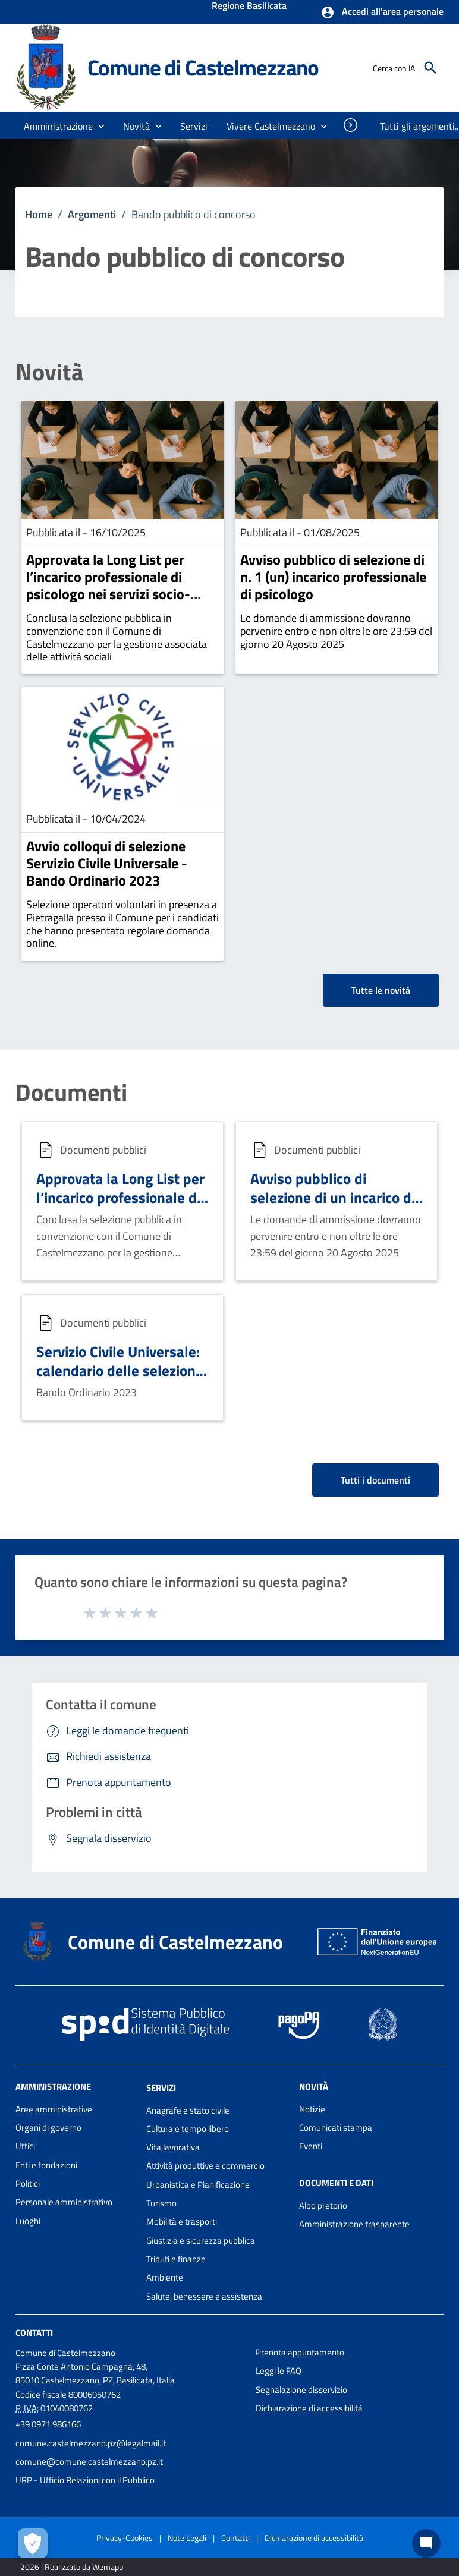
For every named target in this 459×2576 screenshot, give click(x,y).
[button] (382, 12)
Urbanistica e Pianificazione (198, 2184)
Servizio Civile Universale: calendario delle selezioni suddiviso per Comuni (118, 1370)
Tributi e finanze (176, 2259)
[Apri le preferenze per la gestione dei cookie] (33, 2543)
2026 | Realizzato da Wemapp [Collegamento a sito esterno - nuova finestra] (71, 2567)
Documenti (71, 1092)
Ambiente (164, 2277)
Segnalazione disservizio (301, 2390)
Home (38, 214)
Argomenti (92, 214)
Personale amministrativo (63, 2202)
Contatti (34, 2332)
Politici (27, 2183)
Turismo (161, 2203)
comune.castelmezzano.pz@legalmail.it (90, 2443)
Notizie (312, 2109)
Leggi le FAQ (278, 2370)
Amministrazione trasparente (354, 2224)
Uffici (25, 2146)
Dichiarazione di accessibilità (309, 2408)
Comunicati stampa (335, 2127)
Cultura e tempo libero (187, 2129)
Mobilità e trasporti (181, 2221)
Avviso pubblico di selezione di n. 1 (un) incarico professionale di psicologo (333, 576)
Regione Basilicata (249, 6)
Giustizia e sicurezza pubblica (200, 2240)
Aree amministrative (53, 2109)
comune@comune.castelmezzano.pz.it (89, 2461)
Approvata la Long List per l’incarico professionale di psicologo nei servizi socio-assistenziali (108, 585)
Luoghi (27, 2221)
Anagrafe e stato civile (188, 2110)
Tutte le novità (380, 990)
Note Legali (187, 2537)
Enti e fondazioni (46, 2165)
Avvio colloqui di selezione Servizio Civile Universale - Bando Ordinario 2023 (106, 863)
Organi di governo (48, 2127)
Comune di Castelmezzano (203, 67)
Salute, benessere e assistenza (204, 2296)
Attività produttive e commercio (205, 2165)
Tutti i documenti (375, 1480)
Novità (49, 372)
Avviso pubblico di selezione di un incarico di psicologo (332, 1197)
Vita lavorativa (173, 2147)
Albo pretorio (323, 2205)
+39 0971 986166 (48, 2424)
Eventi (310, 2146)
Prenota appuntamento (300, 2352)
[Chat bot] (426, 2543)
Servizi (161, 2088)
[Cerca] (430, 68)
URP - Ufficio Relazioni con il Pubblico (85, 2480)
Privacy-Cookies (124, 2537)
